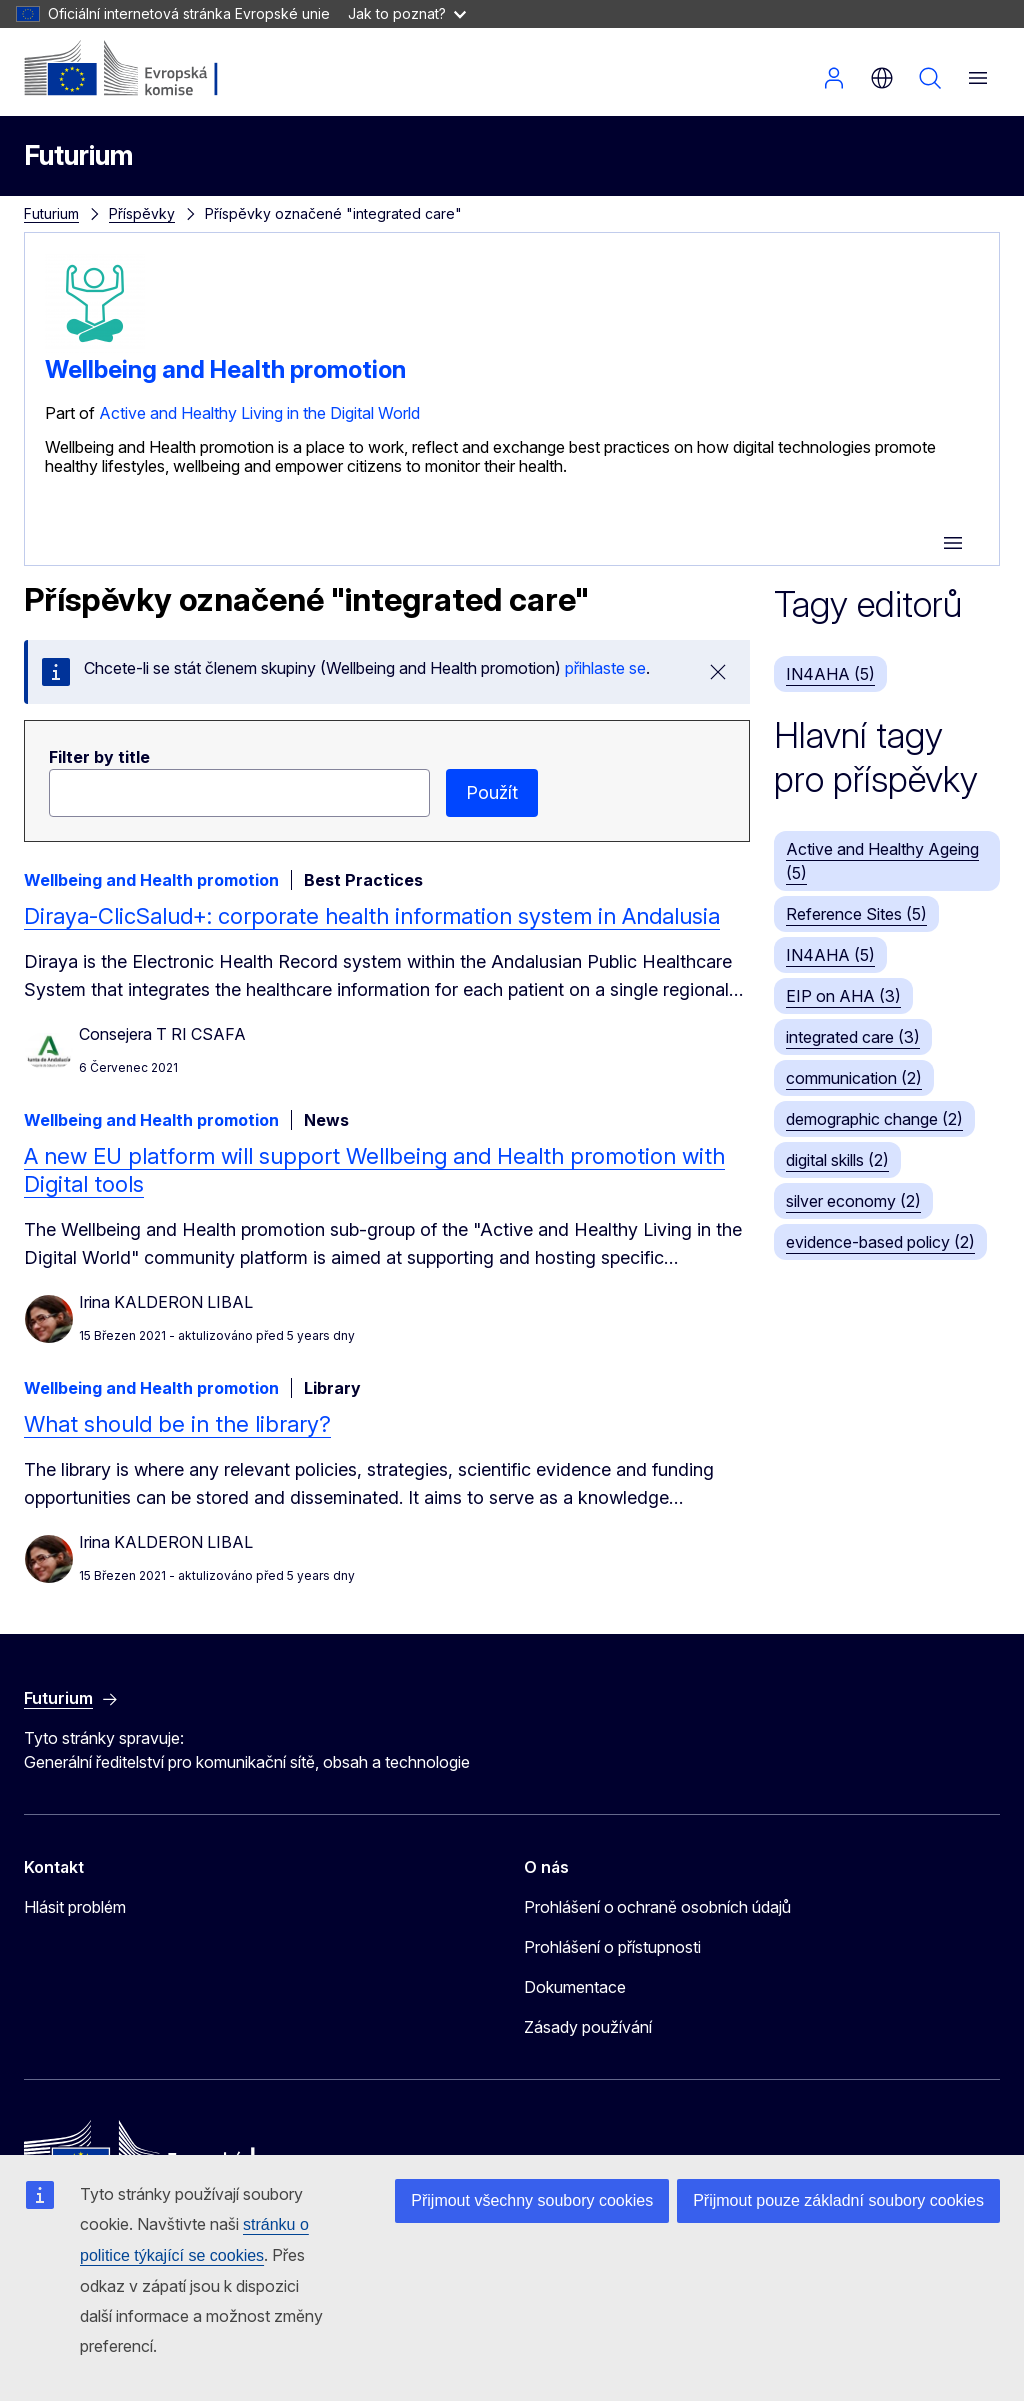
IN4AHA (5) (830, 674)
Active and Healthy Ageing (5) (882, 861)
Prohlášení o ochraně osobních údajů (657, 1907)
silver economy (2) (853, 1201)
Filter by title (99, 757)
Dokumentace (575, 1987)
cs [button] (882, 78)
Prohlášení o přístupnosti (612, 1947)
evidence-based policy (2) (880, 1242)
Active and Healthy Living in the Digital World (259, 413)
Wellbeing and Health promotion (225, 369)
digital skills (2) (837, 1160)
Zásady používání (588, 2027)
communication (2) (854, 1078)
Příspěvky (142, 213)
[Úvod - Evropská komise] (145, 70)
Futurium (78, 155)
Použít (492, 792)
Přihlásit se (834, 78)
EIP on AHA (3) (843, 996)
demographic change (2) (874, 1119)
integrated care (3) (853, 1037)
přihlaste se (605, 668)
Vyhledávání (930, 78)
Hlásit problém (75, 1907)
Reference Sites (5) (856, 914)
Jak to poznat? (407, 13)
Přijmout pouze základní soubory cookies (838, 2200)
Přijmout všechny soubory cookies (532, 2200)
